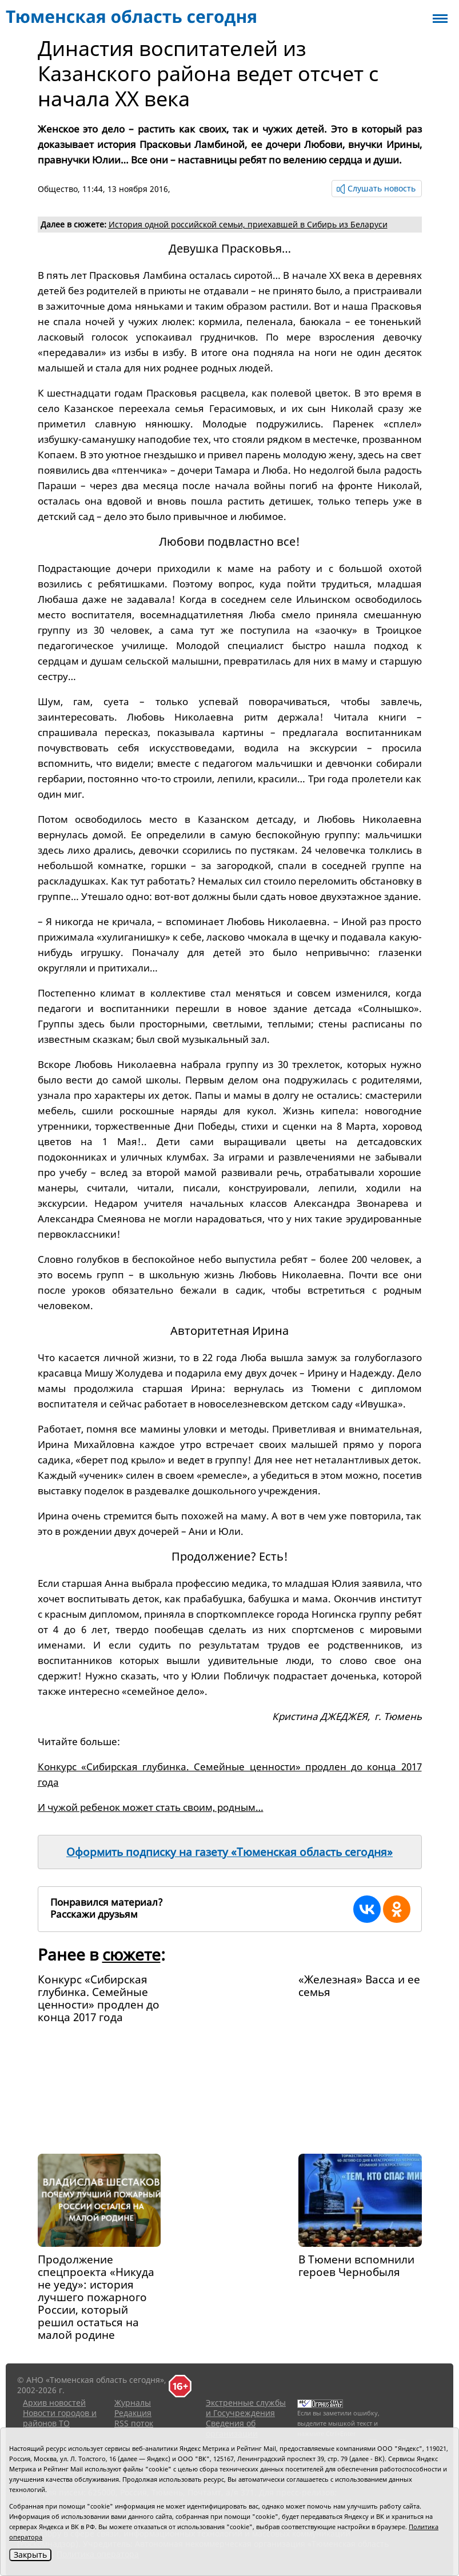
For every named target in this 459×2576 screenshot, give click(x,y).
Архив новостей (54, 2402)
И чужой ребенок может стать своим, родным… (151, 1807)
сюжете (131, 1954)
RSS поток (133, 2423)
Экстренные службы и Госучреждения (246, 2407)
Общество (58, 188)
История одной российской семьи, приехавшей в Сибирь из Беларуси (248, 224)
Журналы (132, 2402)
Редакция (132, 2412)
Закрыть (30, 2554)
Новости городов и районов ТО (60, 2418)
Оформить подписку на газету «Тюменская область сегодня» (229, 1852)
